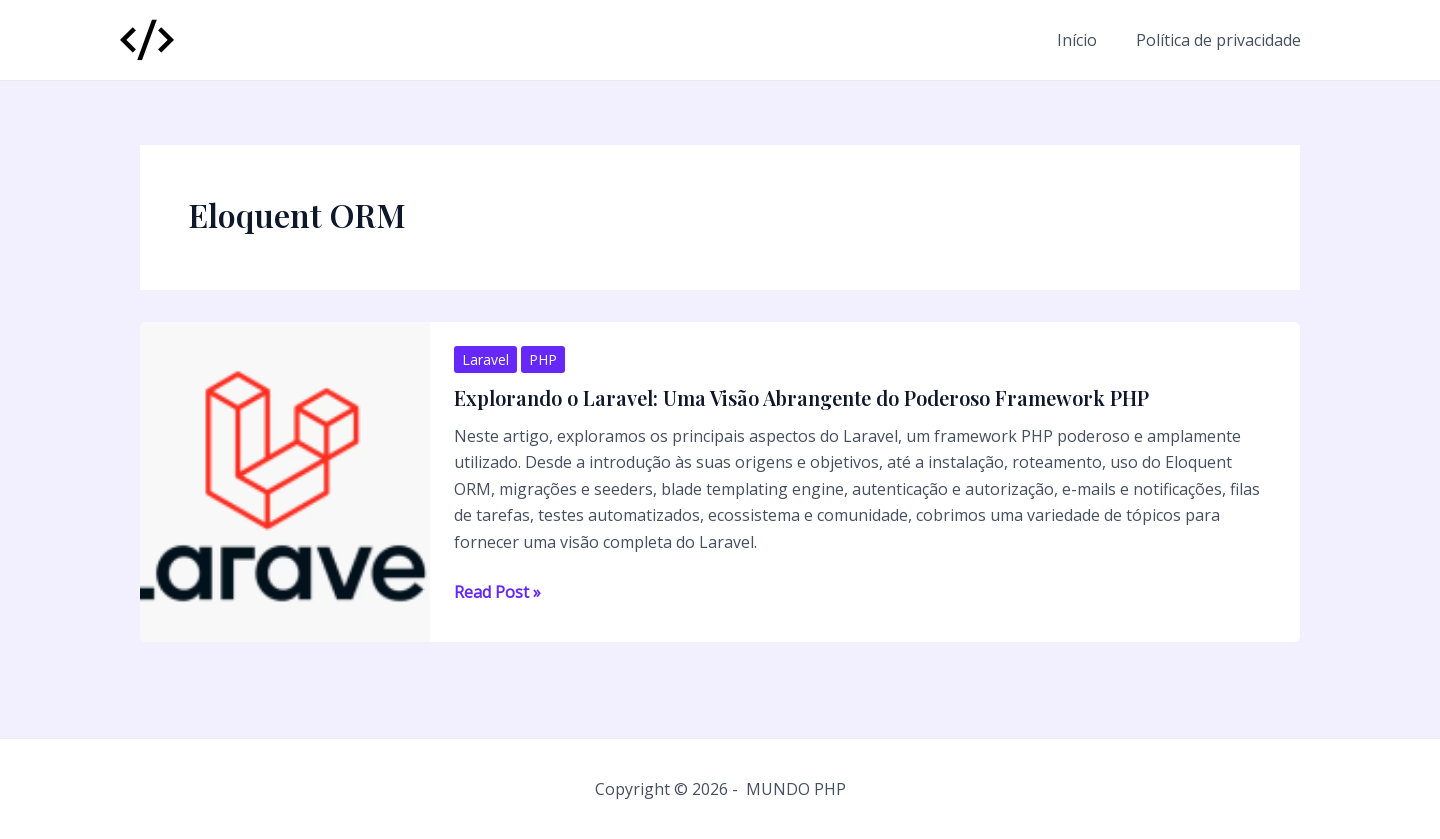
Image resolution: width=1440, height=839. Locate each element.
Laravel (485, 359)
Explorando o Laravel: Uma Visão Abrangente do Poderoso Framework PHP (801, 397)
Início (1087, 40)
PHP (543, 359)
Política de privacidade (1221, 40)
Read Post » (497, 592)
